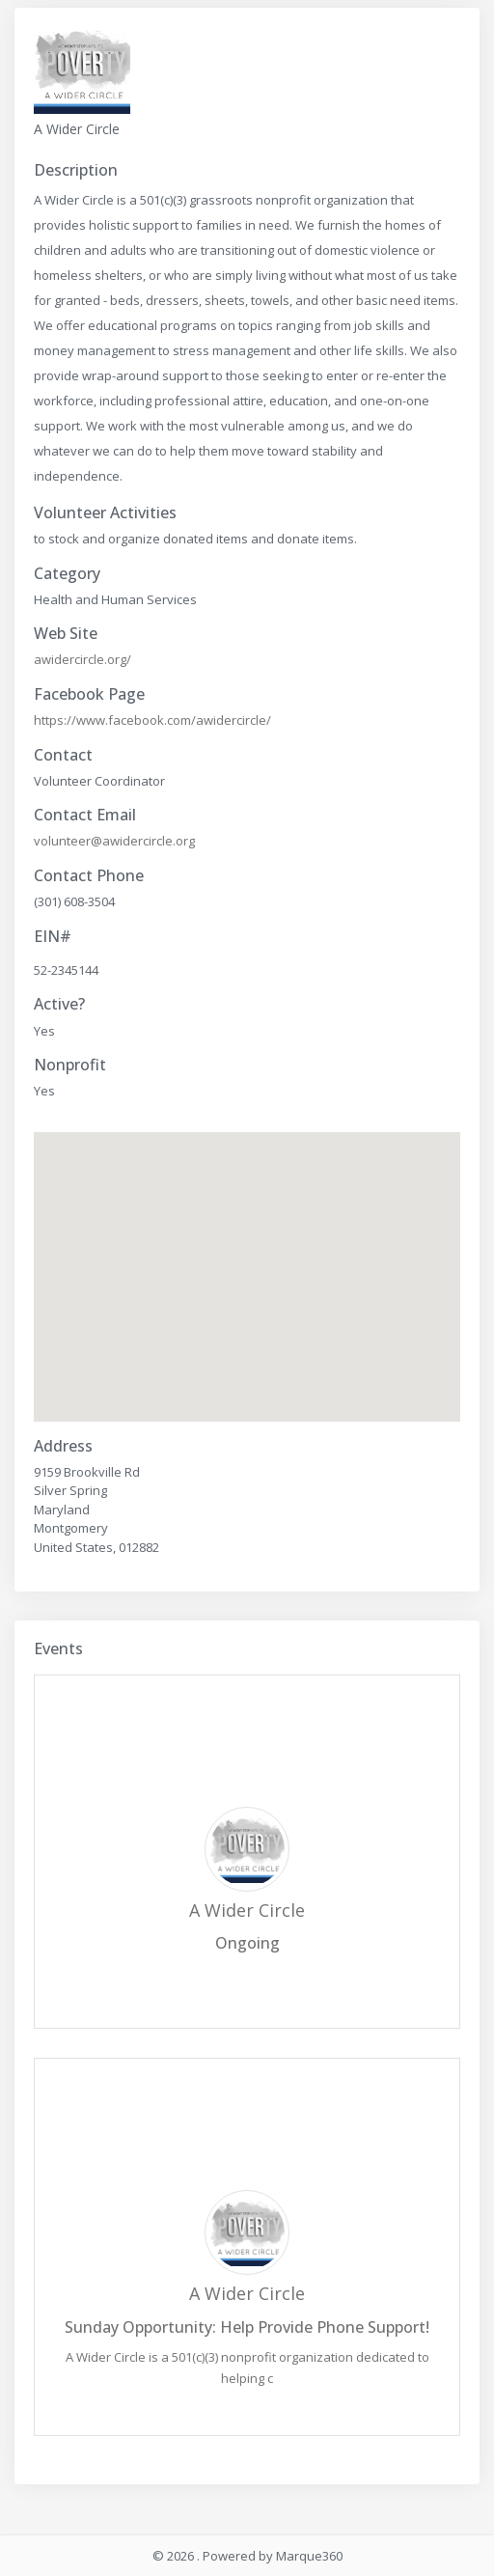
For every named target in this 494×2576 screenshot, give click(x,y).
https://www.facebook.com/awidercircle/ (152, 720)
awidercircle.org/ (82, 659)
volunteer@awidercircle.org (114, 840)
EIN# (52, 937)
